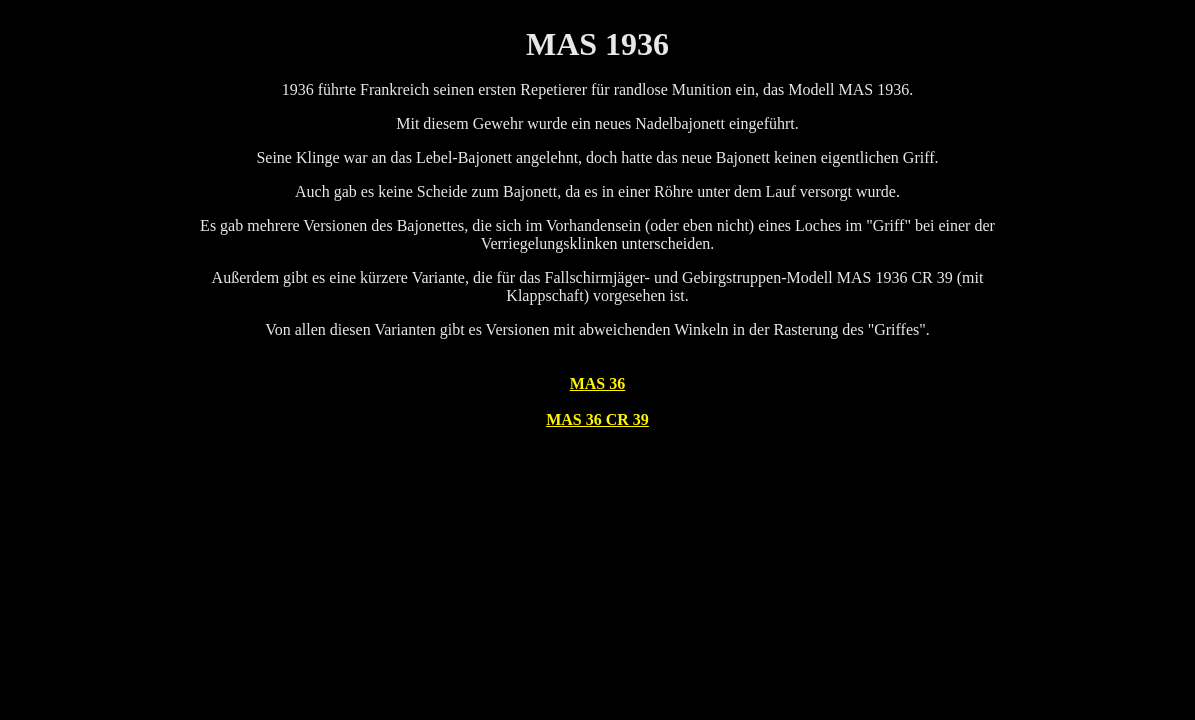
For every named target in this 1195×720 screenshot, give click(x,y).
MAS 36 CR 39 (597, 419)
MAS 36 (598, 383)
